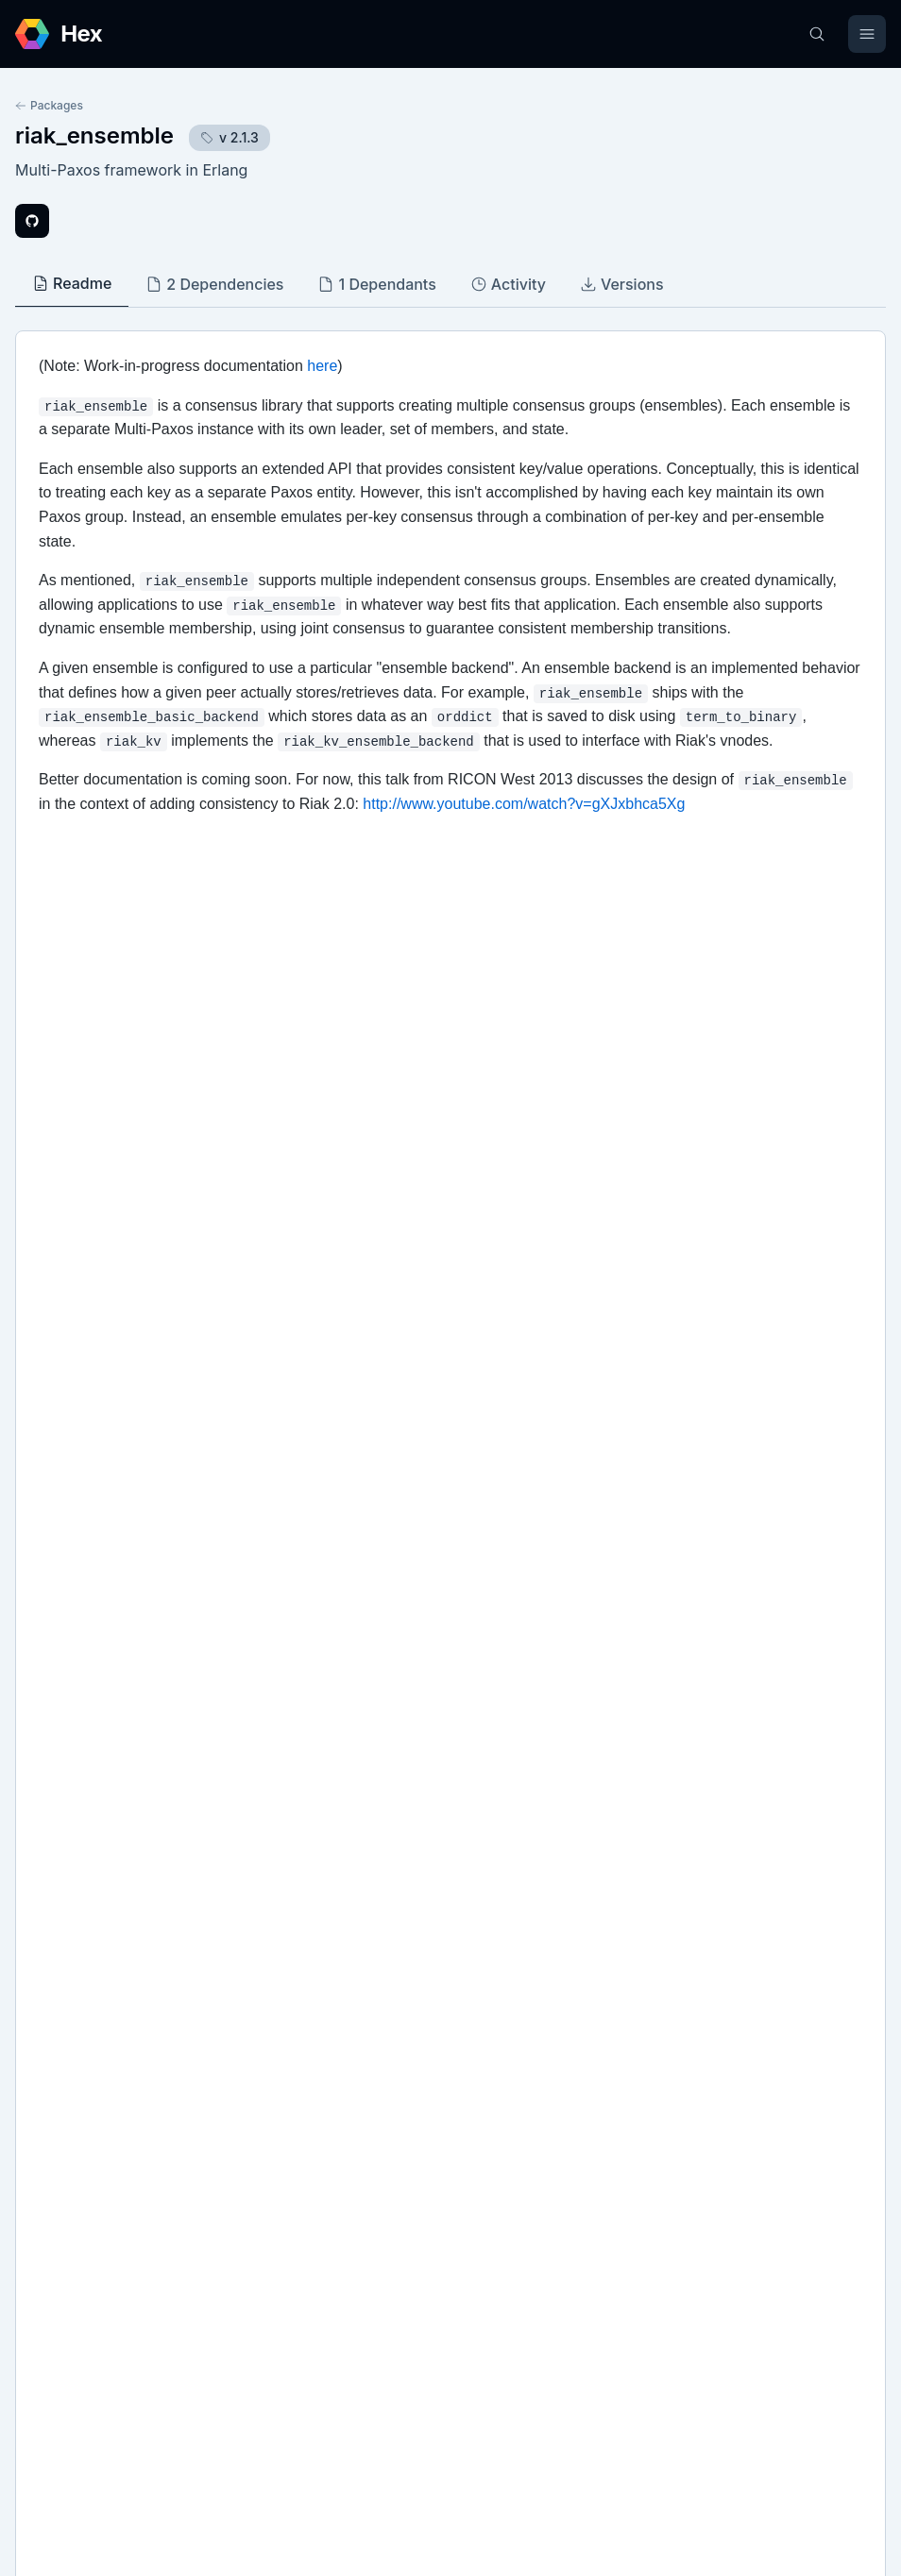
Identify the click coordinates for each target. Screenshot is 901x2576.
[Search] (816, 33)
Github (55, 1968)
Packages (49, 105)
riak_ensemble (94, 135)
